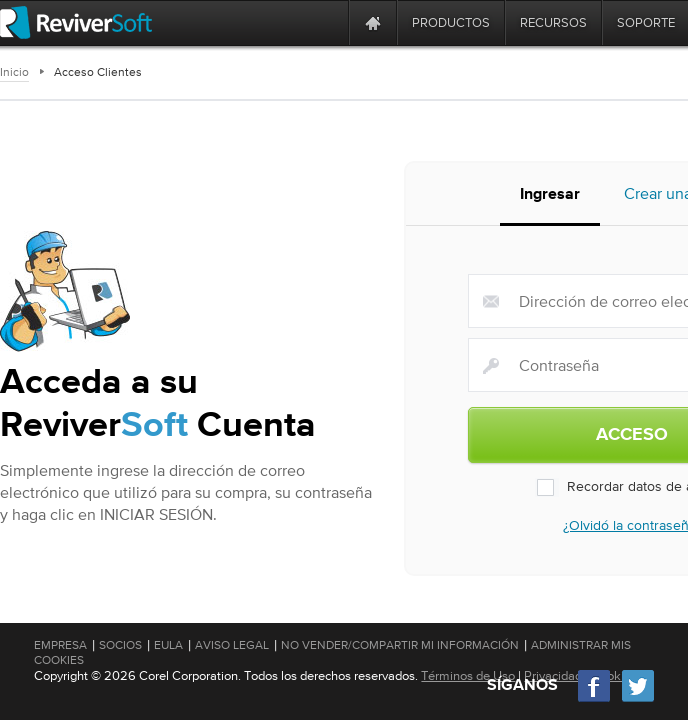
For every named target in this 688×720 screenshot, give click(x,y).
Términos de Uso (468, 675)
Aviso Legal (232, 645)
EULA (168, 645)
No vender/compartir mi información (400, 645)
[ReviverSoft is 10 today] (329, 22)
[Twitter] (638, 699)
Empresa (60, 645)
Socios (120, 645)
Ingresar (550, 195)
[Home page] (373, 22)
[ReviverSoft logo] (76, 22)
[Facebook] (595, 699)
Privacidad (553, 675)
